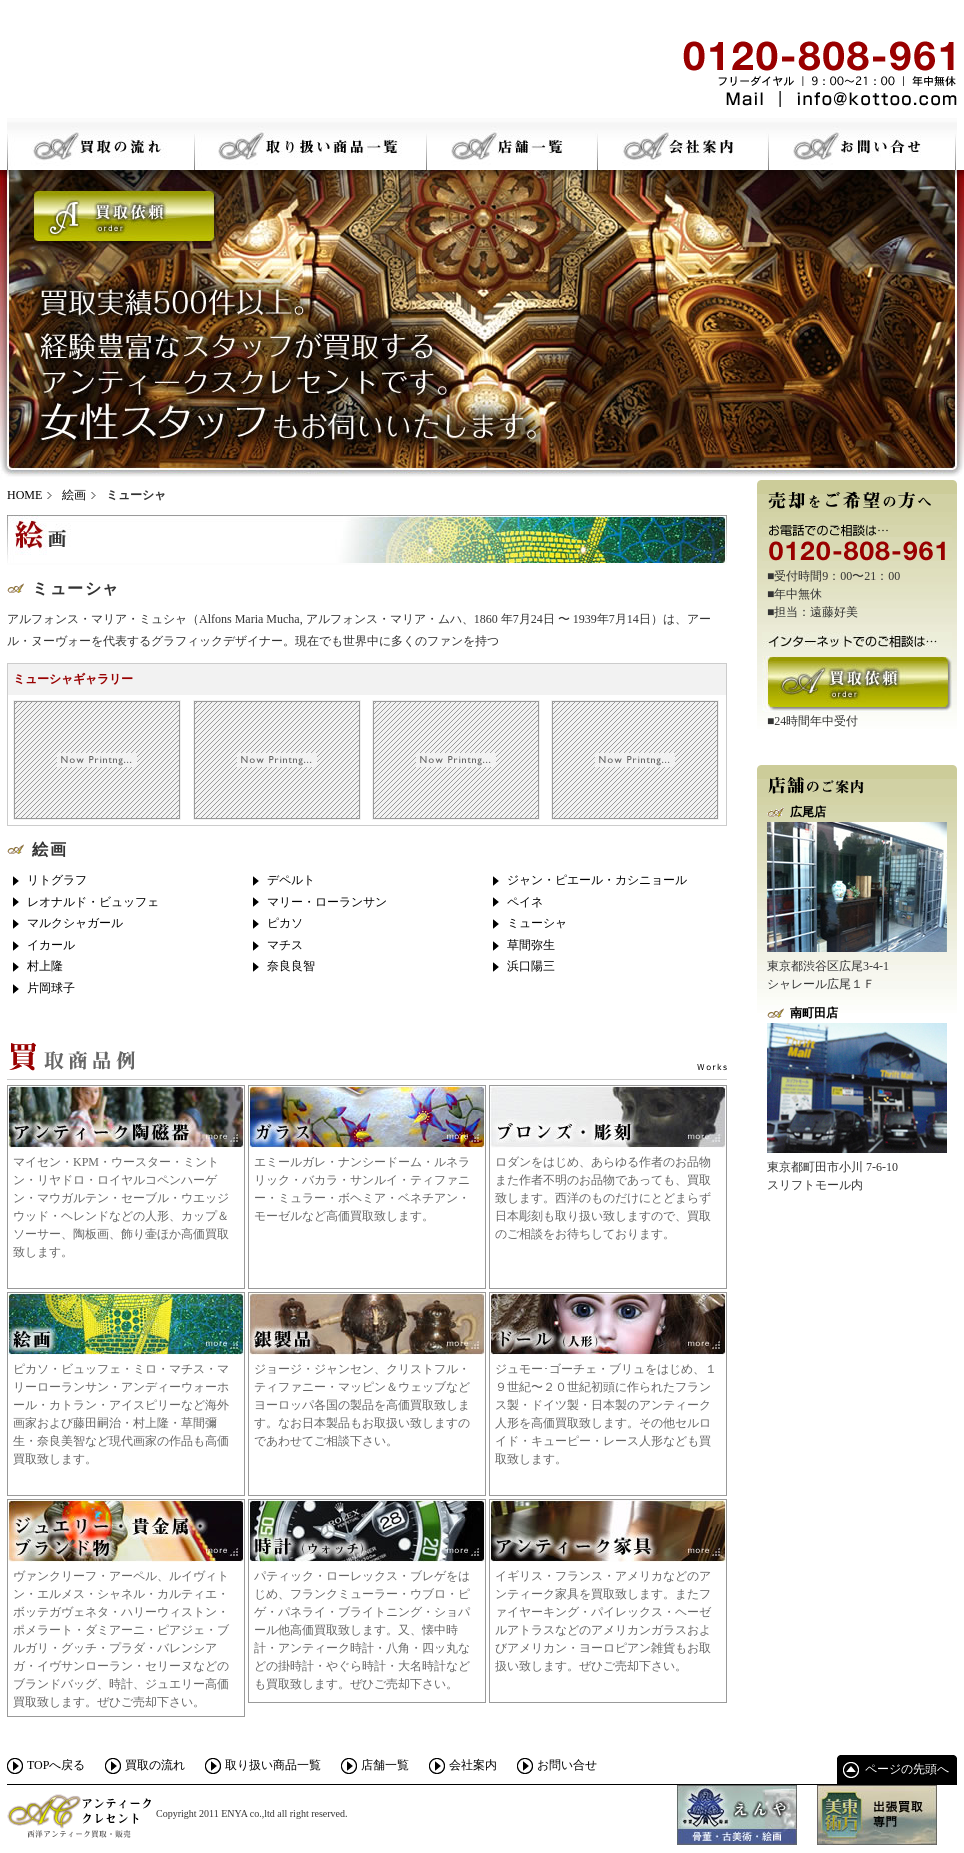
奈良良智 (291, 966)
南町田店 (814, 1013)
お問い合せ (567, 1765)
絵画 (74, 495)
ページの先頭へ (907, 1769)
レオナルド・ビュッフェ (93, 902)
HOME (24, 495)
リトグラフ (57, 880)
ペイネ (525, 902)
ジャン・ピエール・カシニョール (597, 880)
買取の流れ (155, 1765)
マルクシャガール (75, 923)
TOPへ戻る (56, 1765)
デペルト (291, 880)
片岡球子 (51, 988)
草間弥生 (531, 945)
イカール (51, 945)
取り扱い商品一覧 (273, 1765)
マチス (285, 945)
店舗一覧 (385, 1765)
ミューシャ (537, 923)
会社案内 (473, 1765)
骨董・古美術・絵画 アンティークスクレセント (157, 69)
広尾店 (808, 812)
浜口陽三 (531, 966)
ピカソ (285, 923)
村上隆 (45, 966)
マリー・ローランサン (327, 902)
